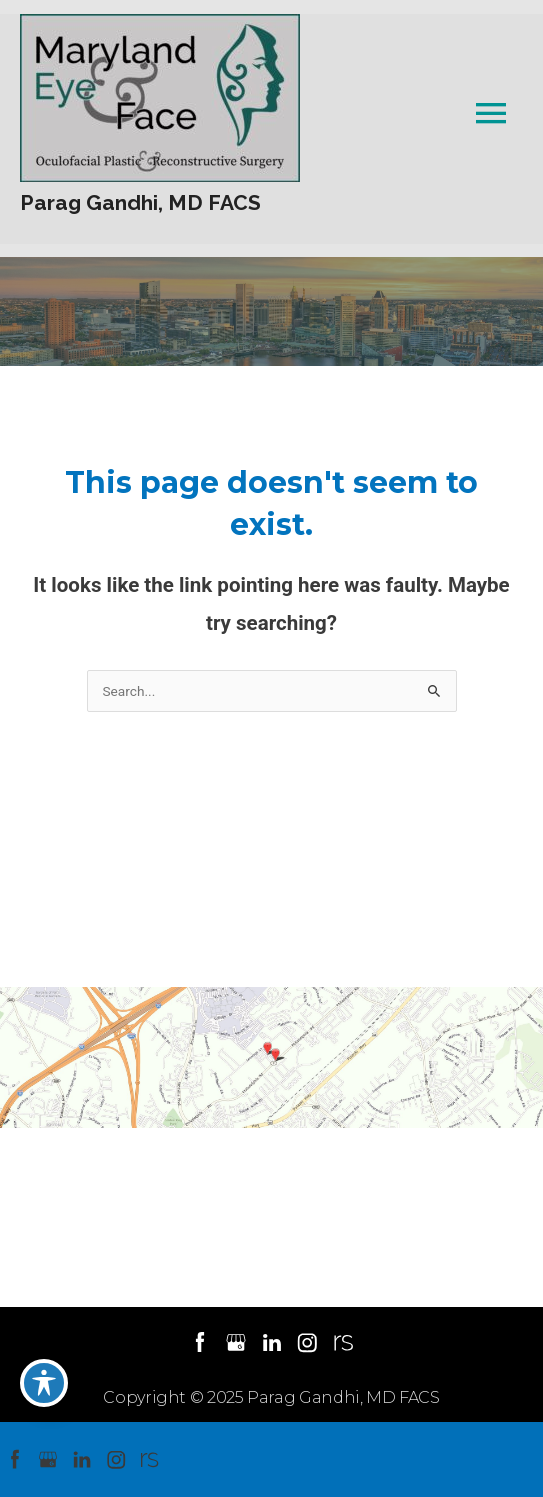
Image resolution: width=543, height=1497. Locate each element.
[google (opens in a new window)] (238, 1342)
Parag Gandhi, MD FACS (140, 202)
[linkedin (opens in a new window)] (273, 1342)
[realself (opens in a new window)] (343, 1342)
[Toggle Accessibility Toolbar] (44, 1383)
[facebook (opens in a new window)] (201, 1342)
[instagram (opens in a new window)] (308, 1342)
